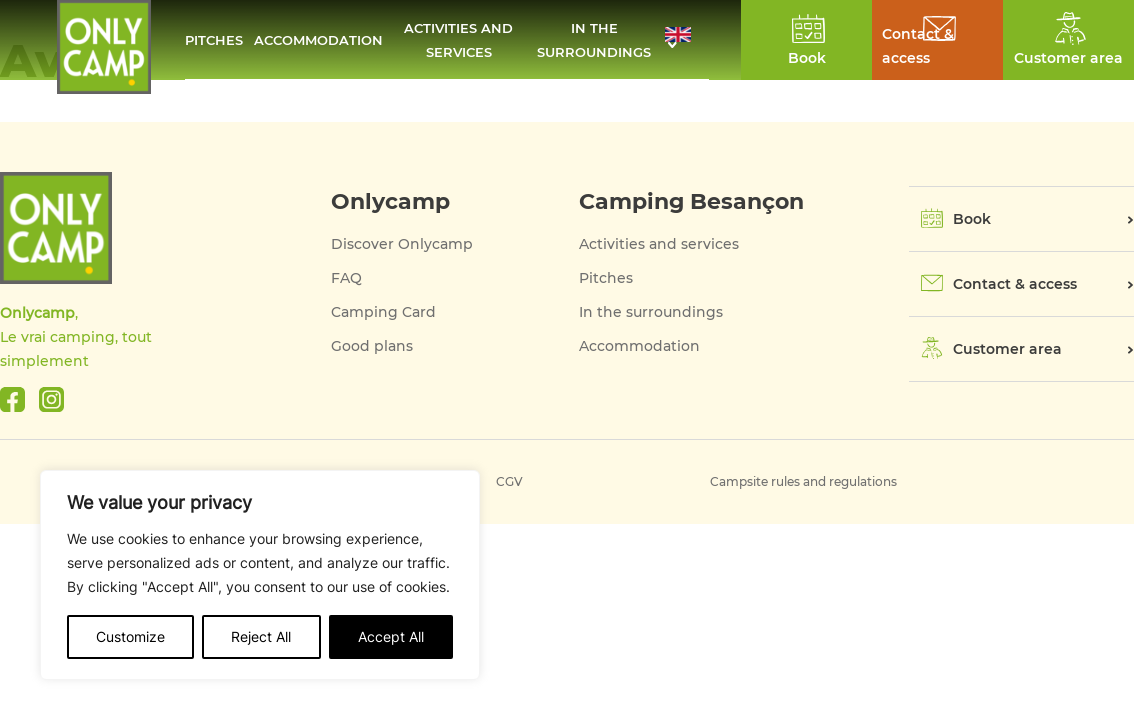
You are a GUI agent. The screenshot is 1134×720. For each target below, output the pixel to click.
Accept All (391, 636)
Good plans (372, 346)
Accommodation (318, 40)
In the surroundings (594, 40)
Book (972, 219)
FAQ (346, 278)
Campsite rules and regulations (803, 481)
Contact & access (918, 46)
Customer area (1007, 349)
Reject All (261, 636)
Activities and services (458, 40)
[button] (687, 40)
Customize (130, 636)
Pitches (214, 40)
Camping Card (383, 312)
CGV (509, 481)
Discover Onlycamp (402, 244)
